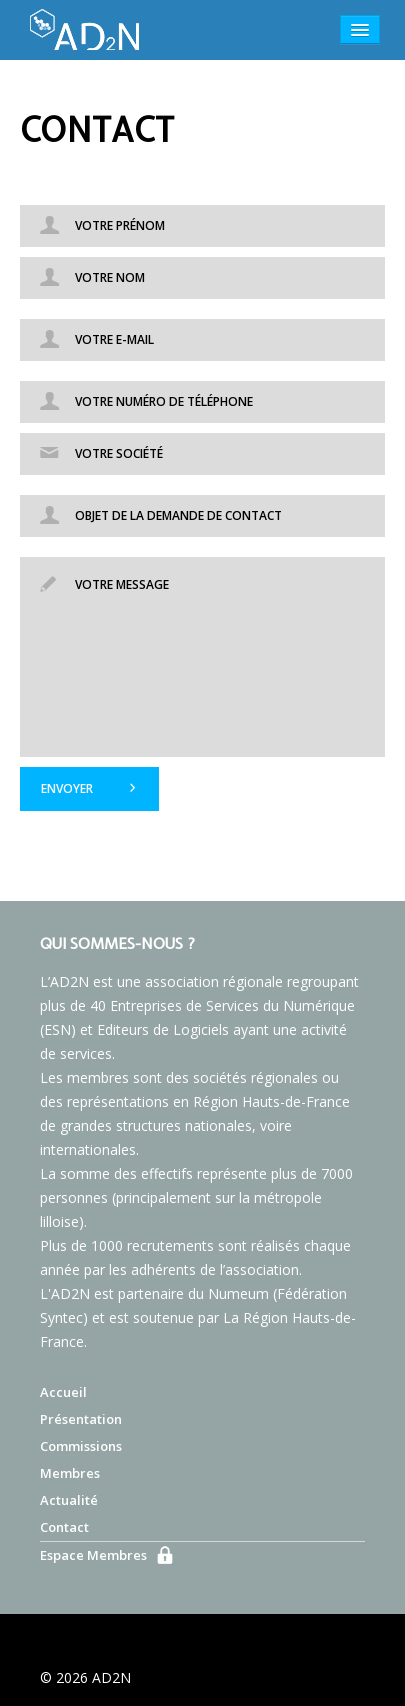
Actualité (69, 1500)
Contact (64, 1527)
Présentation (81, 1419)
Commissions (81, 1446)
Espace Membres (93, 1555)
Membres (70, 1473)
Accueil (63, 1392)
